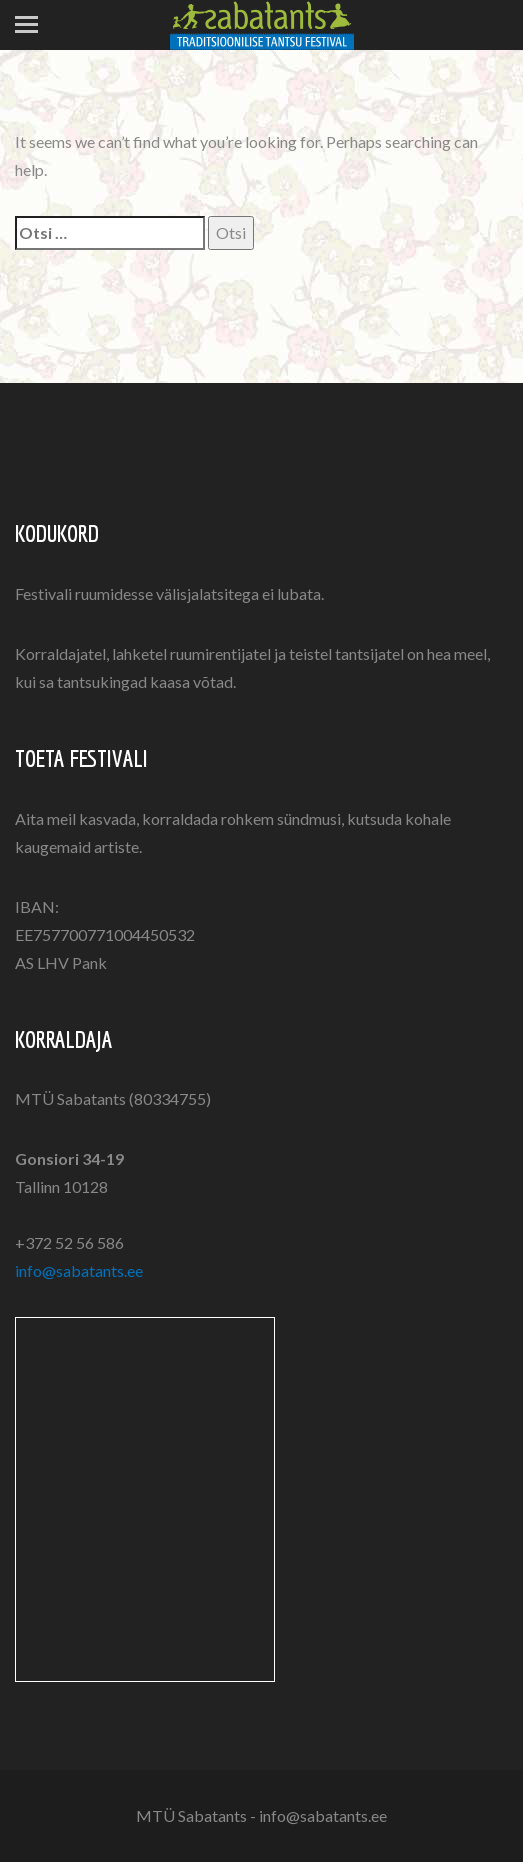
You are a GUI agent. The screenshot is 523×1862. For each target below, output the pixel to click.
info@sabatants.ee (79, 1270)
